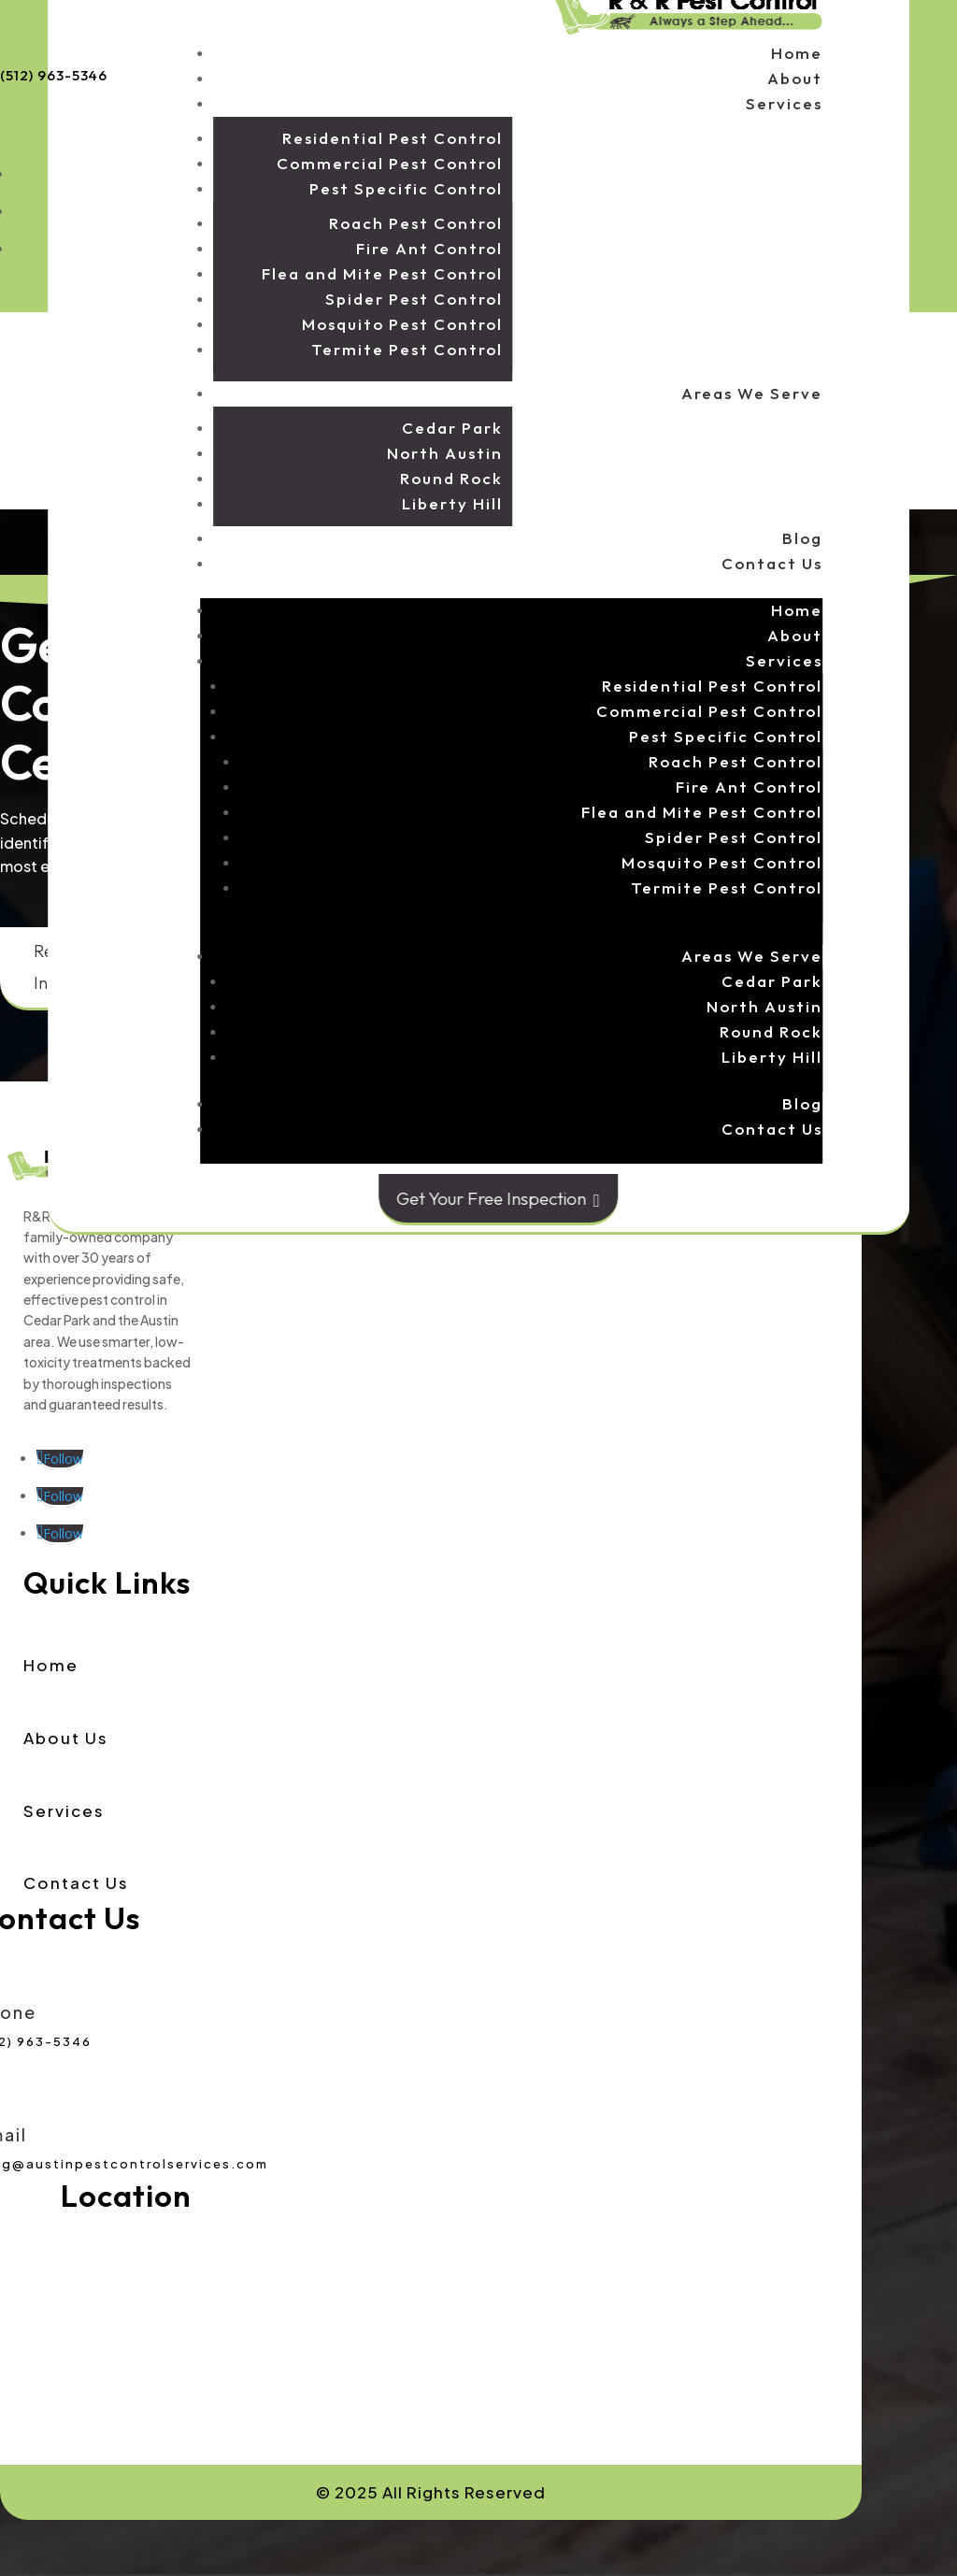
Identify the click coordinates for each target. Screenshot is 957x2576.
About (794, 78)
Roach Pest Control (416, 223)
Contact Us (771, 563)
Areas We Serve (751, 393)
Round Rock (451, 478)
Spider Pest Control (414, 298)
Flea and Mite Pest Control (382, 273)
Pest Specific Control (406, 188)
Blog (802, 538)
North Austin (445, 453)
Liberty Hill (452, 503)
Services (784, 103)
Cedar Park (452, 427)
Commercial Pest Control (390, 163)
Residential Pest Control (392, 138)
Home (796, 53)
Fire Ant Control (429, 248)
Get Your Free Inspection (498, 1198)
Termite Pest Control (407, 349)
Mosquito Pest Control (402, 324)
